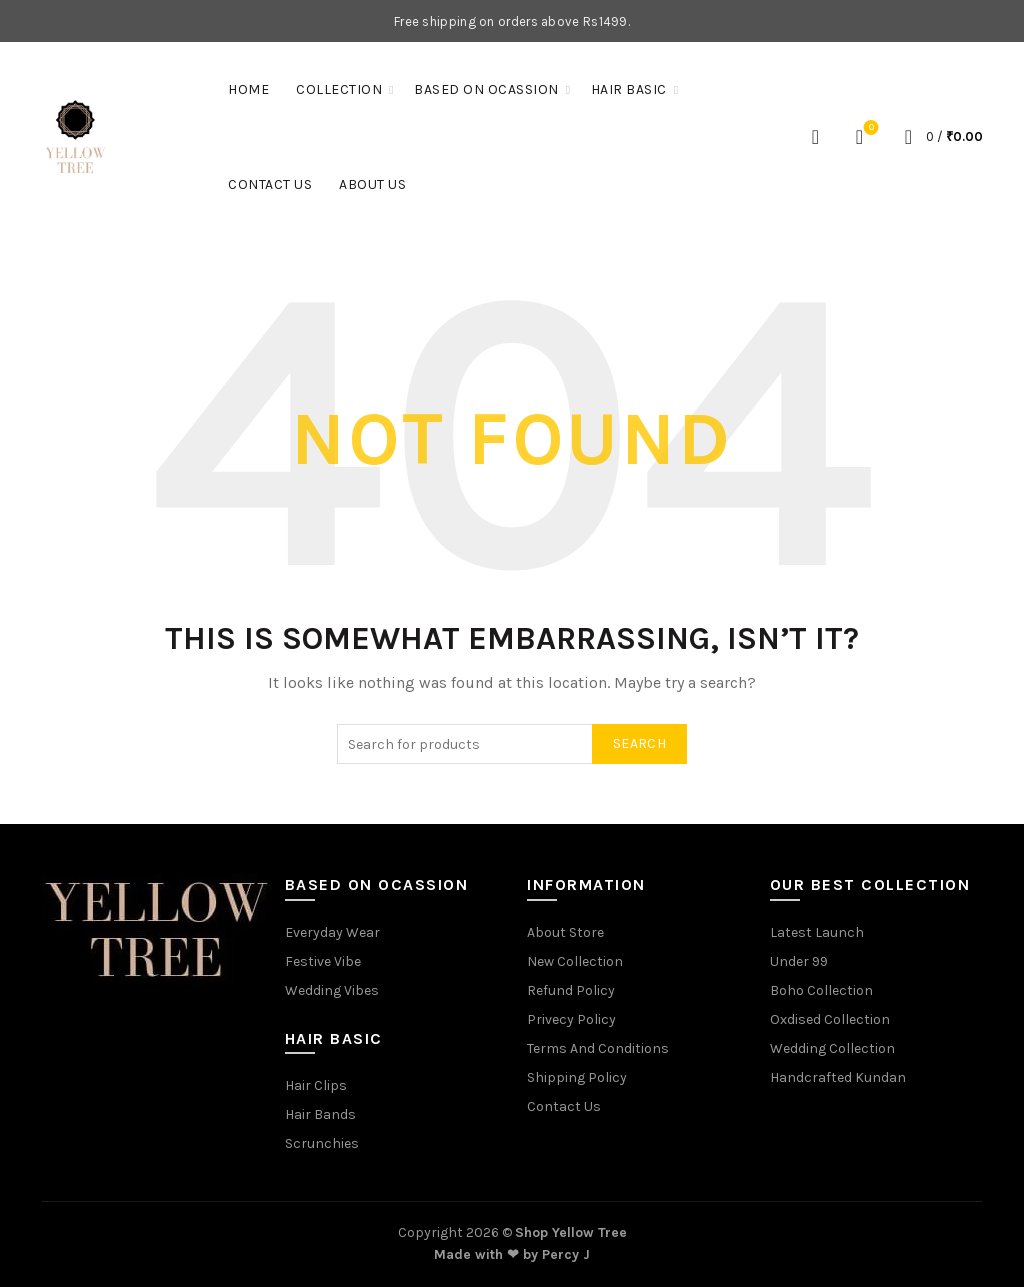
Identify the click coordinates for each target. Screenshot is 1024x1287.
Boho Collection (821, 990)
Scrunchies (322, 1143)
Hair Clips (316, 1085)
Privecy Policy (571, 1019)
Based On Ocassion (486, 89)
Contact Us (270, 184)
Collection (339, 89)
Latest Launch (817, 932)
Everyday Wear (332, 932)
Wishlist (869, 128)
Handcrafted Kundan (838, 1077)
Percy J (566, 1254)
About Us (372, 184)
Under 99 (799, 961)
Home (248, 89)
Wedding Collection (832, 1048)
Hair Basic (629, 89)
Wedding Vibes (332, 990)
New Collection (575, 961)
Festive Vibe (323, 961)
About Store (565, 932)
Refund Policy (571, 990)
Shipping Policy (577, 1077)
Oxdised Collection (830, 1019)
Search (639, 743)
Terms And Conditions (598, 1048)
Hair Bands (320, 1114)
